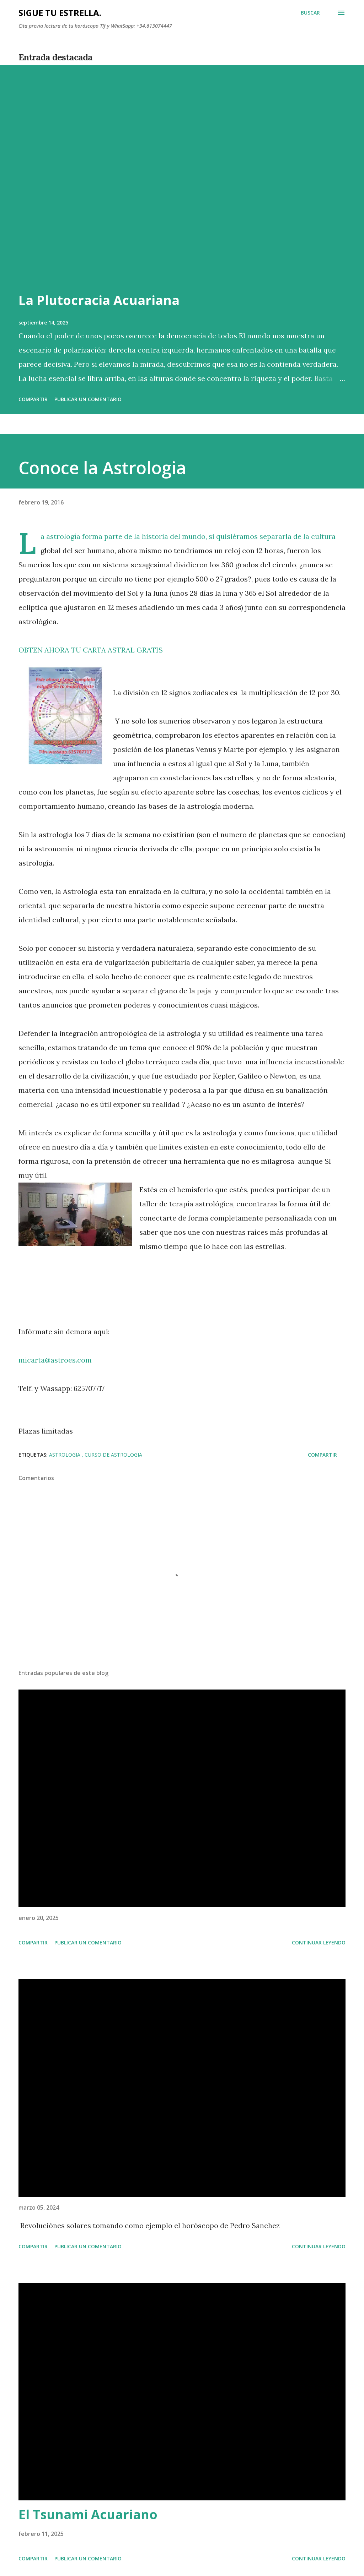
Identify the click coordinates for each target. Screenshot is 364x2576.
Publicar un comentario (88, 399)
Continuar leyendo (319, 1942)
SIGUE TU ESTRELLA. (59, 12)
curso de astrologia (113, 1454)
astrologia (65, 1454)
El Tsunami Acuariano (87, 2514)
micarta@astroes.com (55, 1359)
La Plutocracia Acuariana (99, 300)
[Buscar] (310, 13)
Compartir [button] (33, 399)
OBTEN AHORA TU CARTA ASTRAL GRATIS (90, 649)
